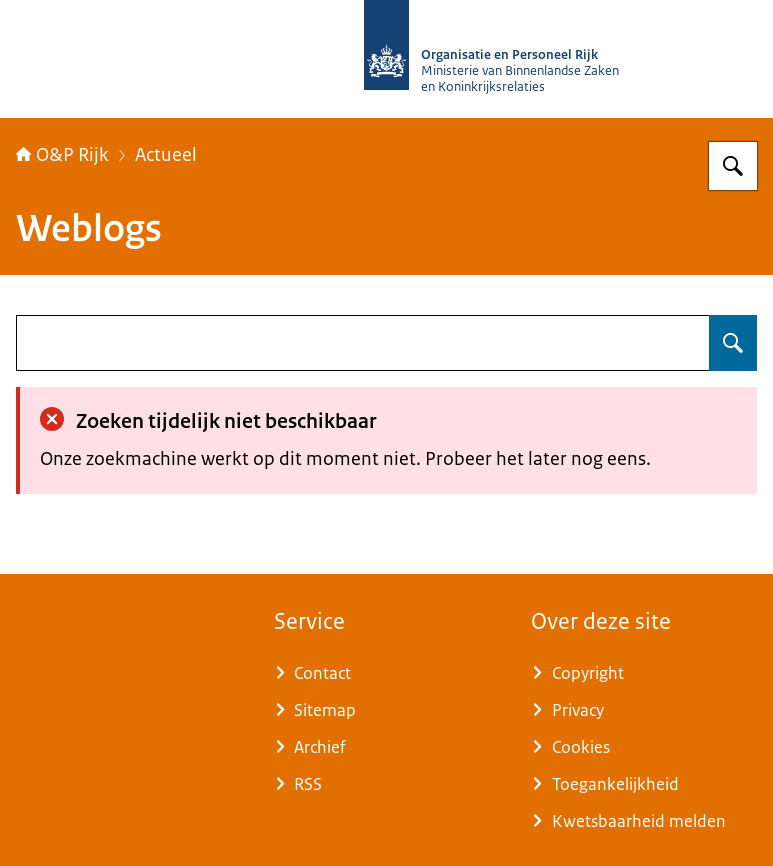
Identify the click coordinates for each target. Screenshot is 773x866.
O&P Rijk (62, 155)
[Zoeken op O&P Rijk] (733, 166)
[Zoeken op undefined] (733, 343)
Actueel (166, 155)
